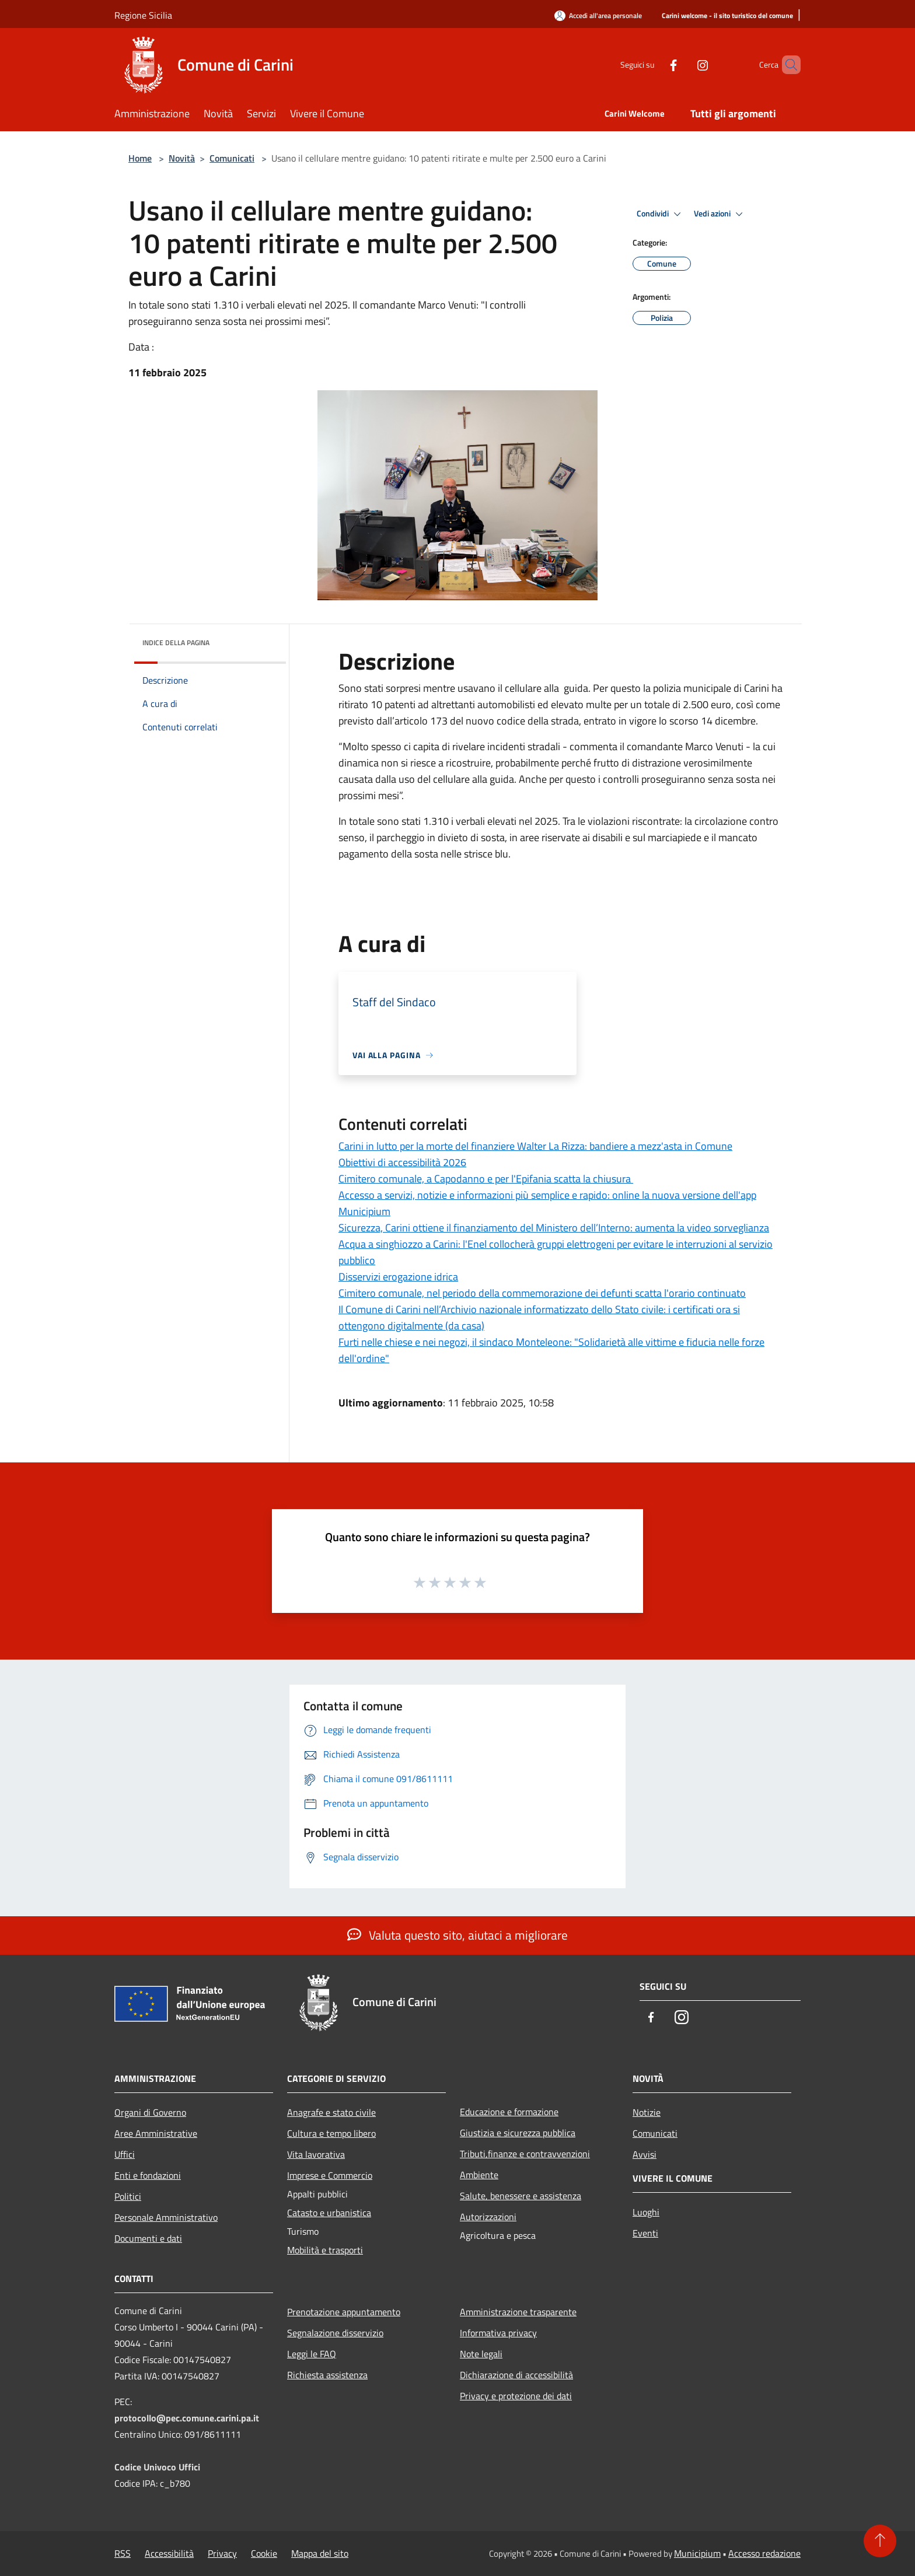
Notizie (647, 2112)
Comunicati (231, 158)
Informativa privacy (498, 2333)
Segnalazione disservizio (335, 2333)
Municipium (697, 2553)
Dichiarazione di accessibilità (516, 2375)
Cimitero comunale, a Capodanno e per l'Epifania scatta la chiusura (485, 1178)
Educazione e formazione (509, 2112)
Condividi (660, 214)
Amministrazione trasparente (518, 2312)
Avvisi (644, 2154)
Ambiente (479, 2175)
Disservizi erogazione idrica (398, 1276)
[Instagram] (682, 64)
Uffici (124, 2154)
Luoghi (646, 2212)
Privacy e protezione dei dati (516, 2396)
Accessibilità (169, 2553)
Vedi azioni (720, 214)
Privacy (222, 2553)
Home (140, 158)
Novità (182, 158)
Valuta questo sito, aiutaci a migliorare (457, 1935)
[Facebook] (653, 64)
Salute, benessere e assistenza (520, 2196)
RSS (122, 2553)
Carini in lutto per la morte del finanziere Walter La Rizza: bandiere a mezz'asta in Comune (535, 1146)
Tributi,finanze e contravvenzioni (525, 2154)
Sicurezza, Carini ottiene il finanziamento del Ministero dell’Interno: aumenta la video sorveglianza (553, 1228)
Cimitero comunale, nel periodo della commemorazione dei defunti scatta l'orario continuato (542, 1293)
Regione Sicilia (143, 15)
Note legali (481, 2354)
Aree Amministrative (155, 2133)
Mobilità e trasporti (325, 2250)
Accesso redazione (764, 2553)
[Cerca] (787, 65)
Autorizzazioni (488, 2217)
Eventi (645, 2233)
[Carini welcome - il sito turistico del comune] (727, 16)
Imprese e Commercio (329, 2175)
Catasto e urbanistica (329, 2213)
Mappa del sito (319, 2553)
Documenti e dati (148, 2238)
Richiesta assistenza (327, 2375)
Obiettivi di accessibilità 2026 (402, 1162)
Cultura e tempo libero (331, 2133)
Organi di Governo (150, 2112)
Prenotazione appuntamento (343, 2312)
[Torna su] (880, 2541)
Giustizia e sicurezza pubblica (517, 2133)
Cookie (264, 2553)
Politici (127, 2196)
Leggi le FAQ (311, 2354)
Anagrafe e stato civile (331, 2112)
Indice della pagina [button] (175, 642)
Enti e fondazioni (147, 2175)
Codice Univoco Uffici (157, 2467)
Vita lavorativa (316, 2154)
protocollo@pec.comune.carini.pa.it (186, 2418)
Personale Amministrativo (166, 2217)
